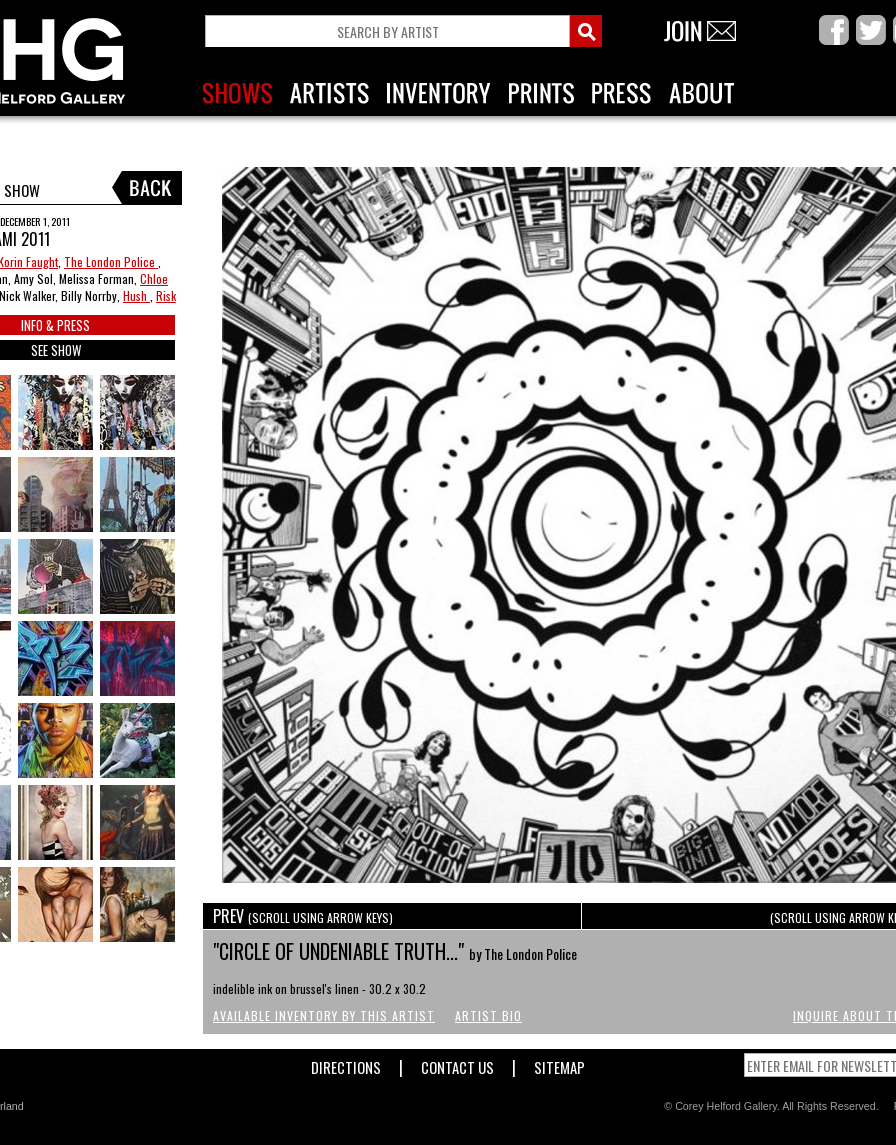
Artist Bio (488, 1015)
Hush (136, 295)
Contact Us (457, 1063)
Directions (346, 1063)
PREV (303, 916)
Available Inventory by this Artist (324, 1015)
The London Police (111, 261)
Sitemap (559, 1063)
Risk (166, 295)
